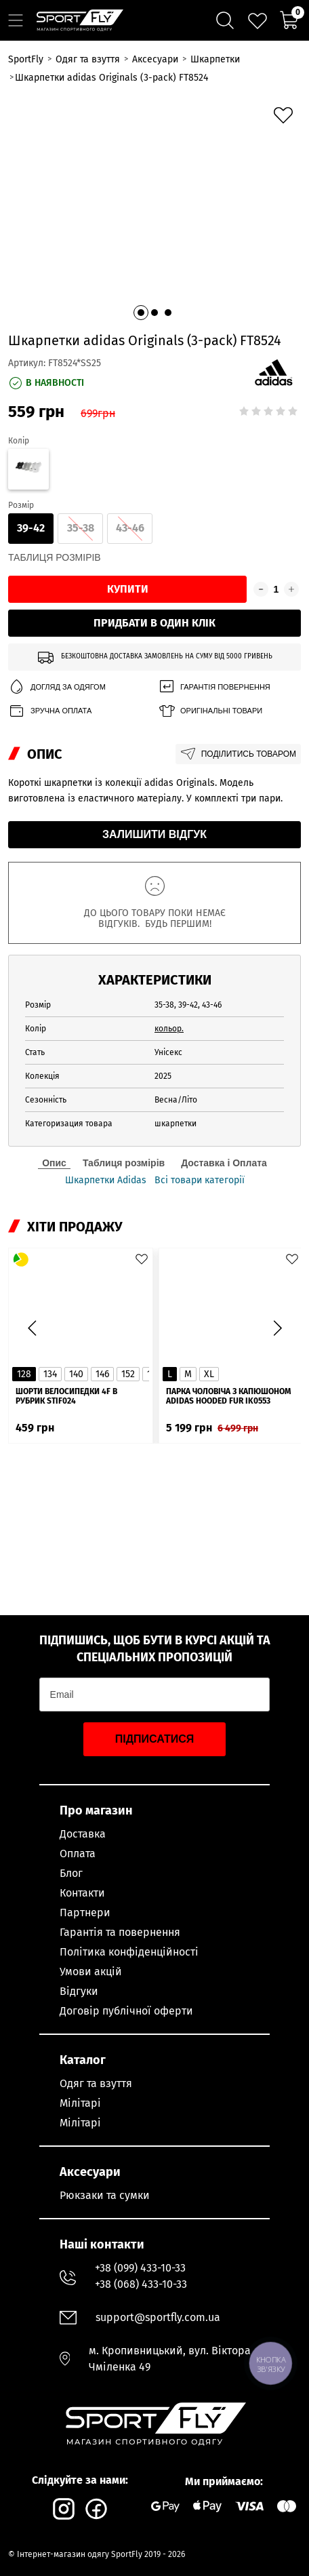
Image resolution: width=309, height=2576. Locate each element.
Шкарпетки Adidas (105, 1180)
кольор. (169, 1028)
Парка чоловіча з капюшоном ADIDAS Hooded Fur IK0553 (228, 1396)
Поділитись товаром (238, 754)
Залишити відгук (154, 834)
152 (128, 1374)
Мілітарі (80, 2103)
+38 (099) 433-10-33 (140, 2267)
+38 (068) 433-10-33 (141, 2284)
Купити (127, 588)
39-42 (31, 527)
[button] (141, 312)
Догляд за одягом (57, 687)
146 (102, 1374)
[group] (154, 209)
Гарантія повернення (214, 687)
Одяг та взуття (96, 2083)
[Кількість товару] (276, 589)
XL (209, 1374)
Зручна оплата (49, 710)
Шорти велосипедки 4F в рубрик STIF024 (66, 1396)
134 (50, 1374)
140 (76, 1374)
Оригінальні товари (210, 710)
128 (24, 1374)
